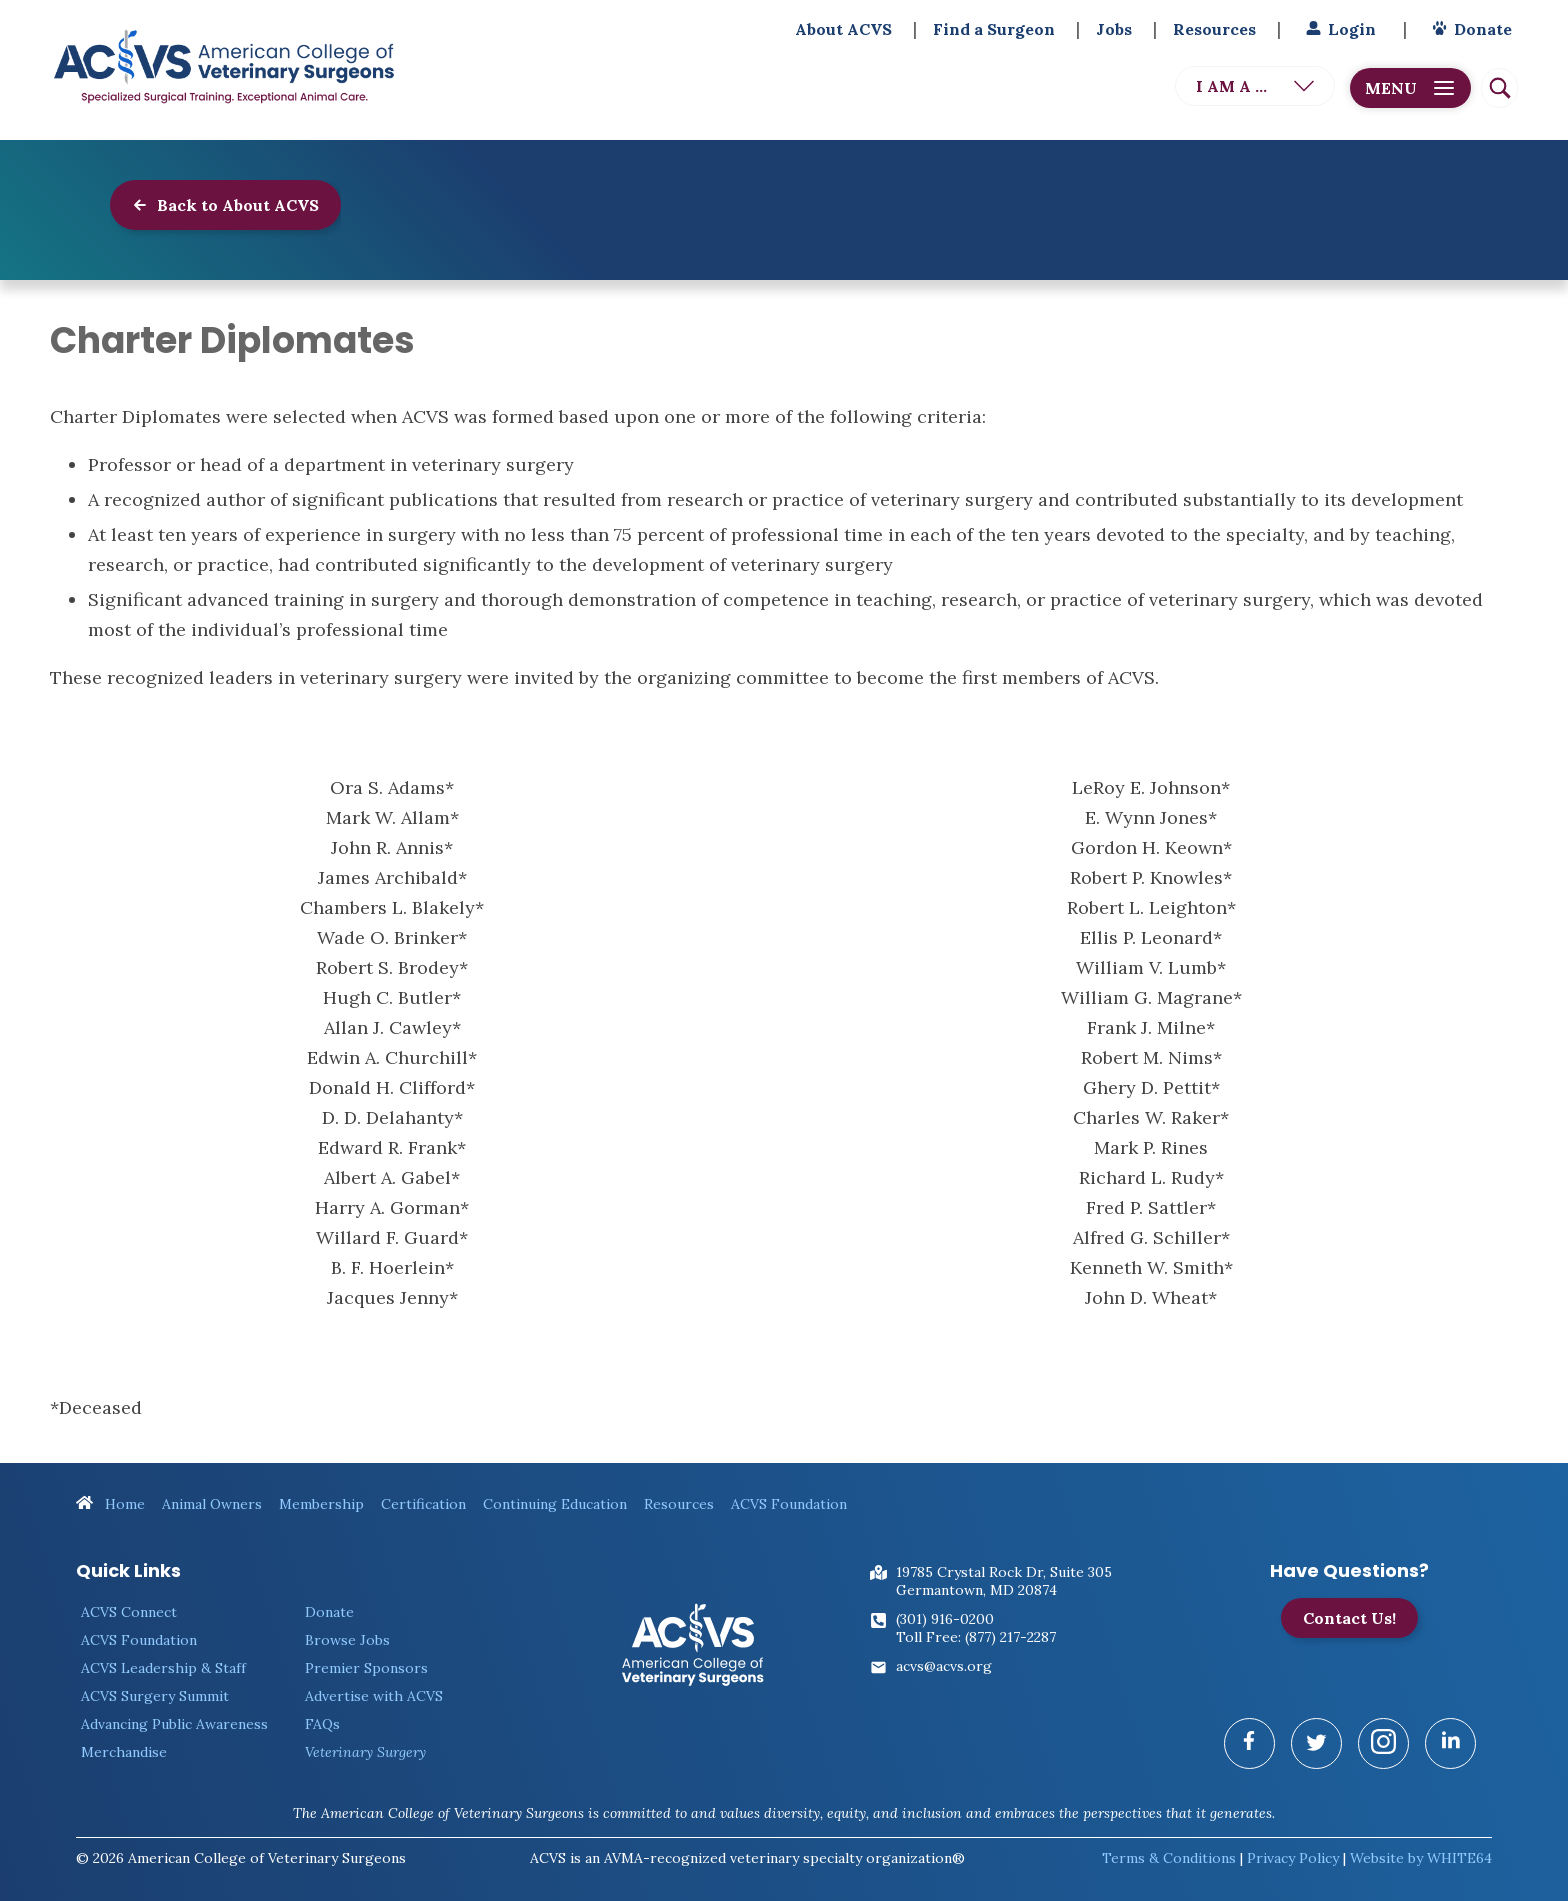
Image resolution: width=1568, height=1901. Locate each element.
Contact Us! (1349, 1608)
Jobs (1114, 29)
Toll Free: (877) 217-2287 (976, 1627)
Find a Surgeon (994, 29)
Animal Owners (212, 1494)
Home (110, 1494)
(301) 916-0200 (945, 1609)
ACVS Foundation (789, 1494)
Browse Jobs (347, 1630)
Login (1338, 29)
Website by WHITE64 (1421, 1848)
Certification (423, 1494)
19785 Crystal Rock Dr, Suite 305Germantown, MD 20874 (1004, 1571)
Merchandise (124, 1742)
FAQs (322, 1714)
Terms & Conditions (1169, 1848)
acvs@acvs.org (944, 1656)
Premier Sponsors (366, 1658)
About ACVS (843, 29)
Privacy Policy (1293, 1848)
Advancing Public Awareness (174, 1714)
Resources (1214, 29)
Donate (1469, 29)
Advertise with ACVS (374, 1686)
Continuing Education (555, 1494)
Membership (321, 1494)
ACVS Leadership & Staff (163, 1658)
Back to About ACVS (225, 205)
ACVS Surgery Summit (155, 1686)
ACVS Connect (129, 1602)
